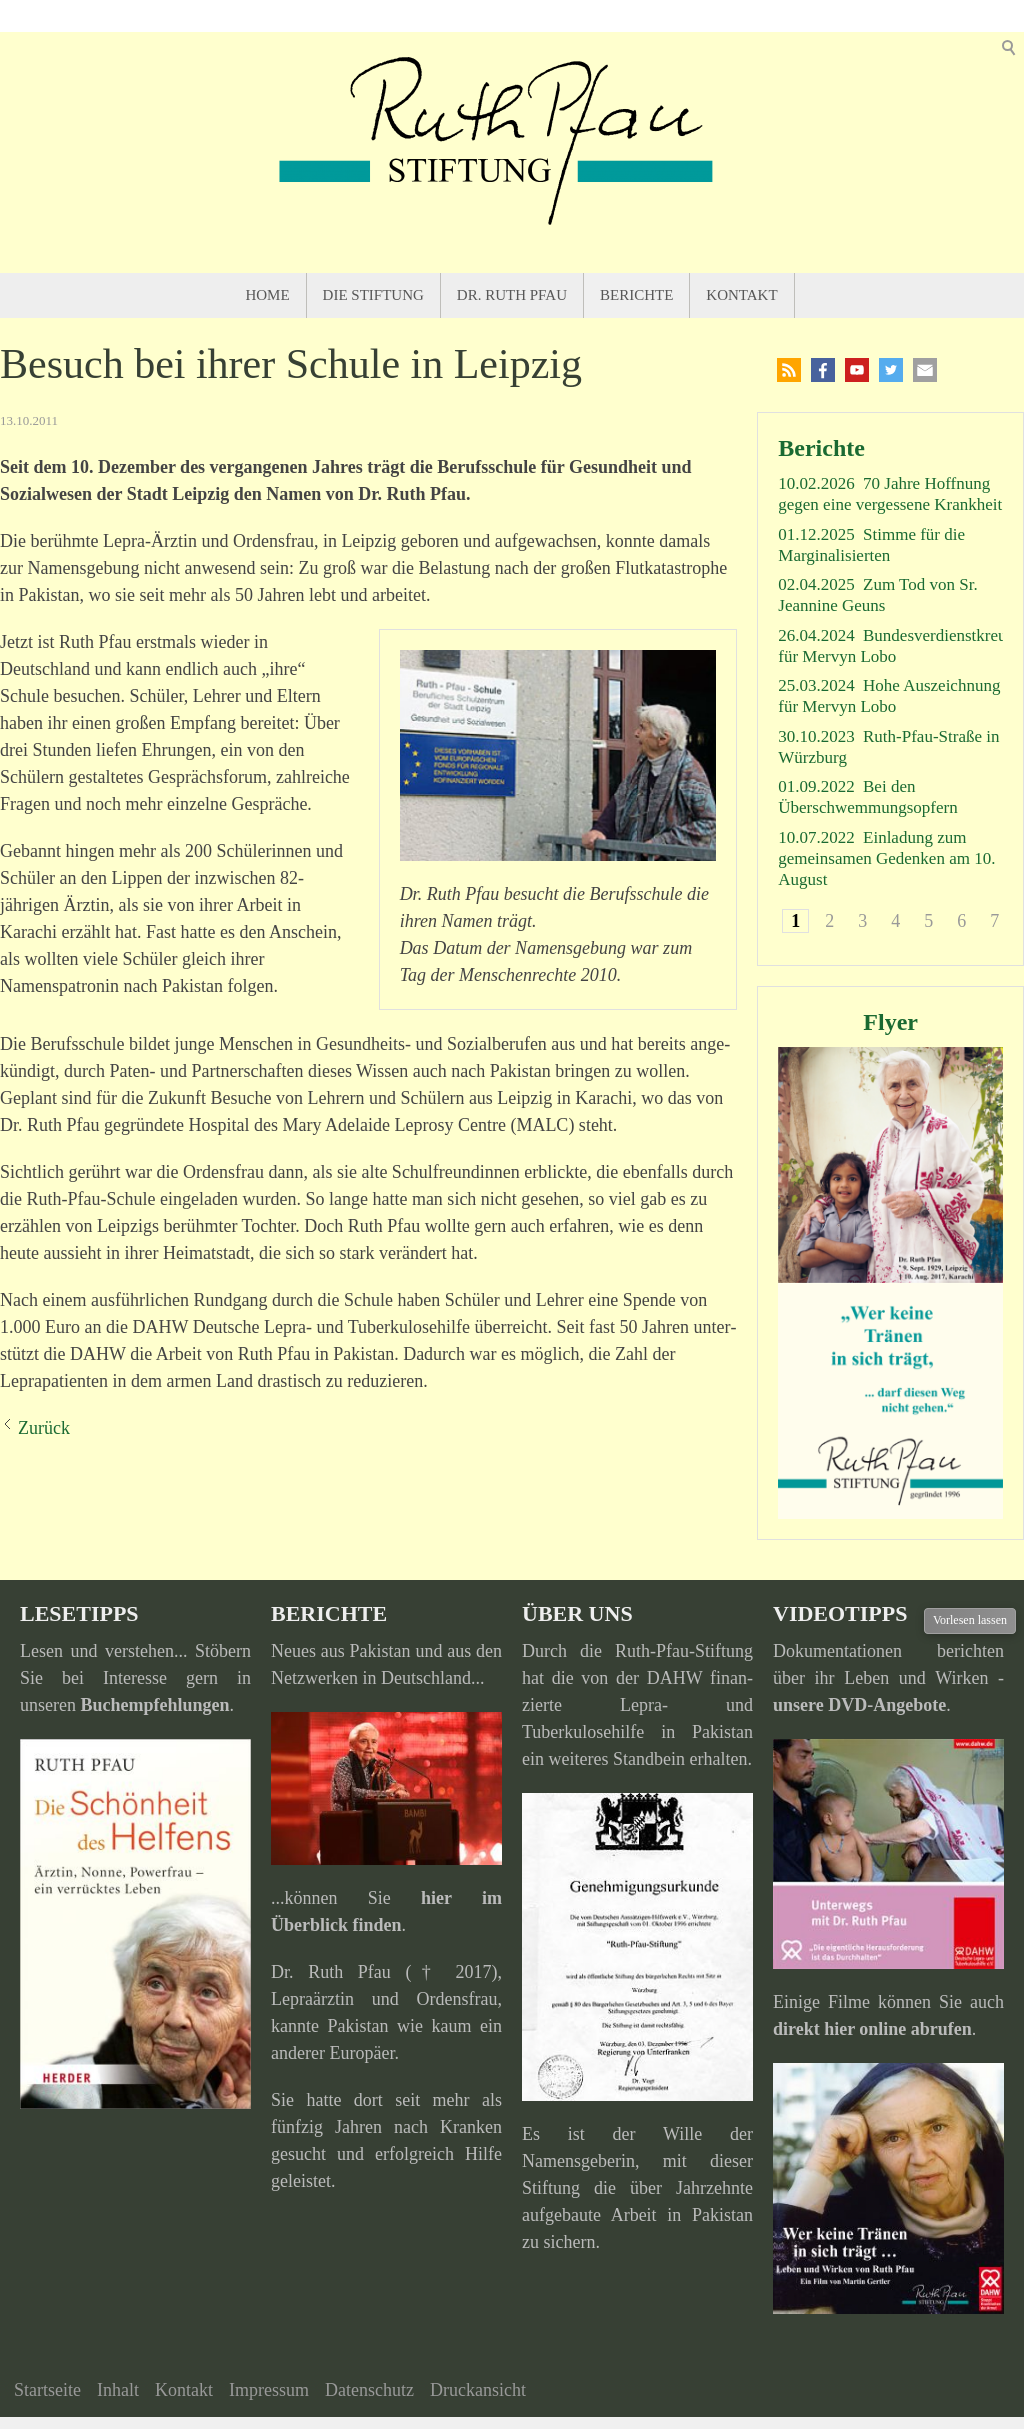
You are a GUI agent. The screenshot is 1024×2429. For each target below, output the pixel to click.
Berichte (636, 295)
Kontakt (741, 295)
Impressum (269, 2390)
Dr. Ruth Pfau (512, 295)
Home (267, 295)
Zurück (44, 1428)
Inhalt (118, 2390)
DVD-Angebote (887, 1705)
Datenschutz (369, 2390)
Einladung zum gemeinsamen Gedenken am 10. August (886, 859)
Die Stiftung (373, 295)
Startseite (47, 2390)
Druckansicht (478, 2390)
